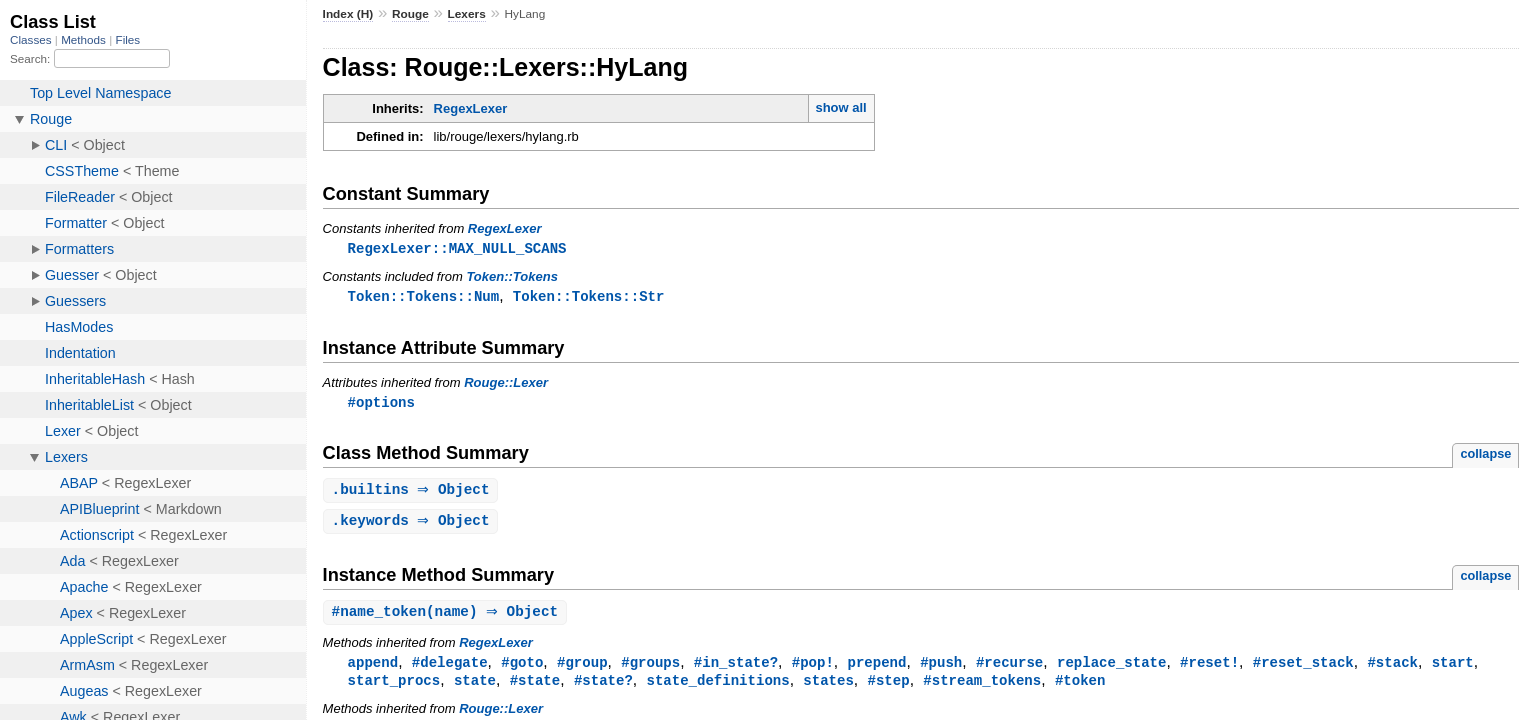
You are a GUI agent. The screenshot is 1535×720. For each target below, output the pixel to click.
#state (535, 687)
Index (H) (348, 14)
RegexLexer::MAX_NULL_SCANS (457, 248)
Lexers (467, 14)
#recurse (1009, 668)
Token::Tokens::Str (589, 297)
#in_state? (736, 668)
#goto (522, 668)
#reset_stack (1303, 668)
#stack (1392, 668)
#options (381, 404)
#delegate (450, 668)
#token (1080, 687)
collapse (1485, 456)
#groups (650, 668)
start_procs (394, 687)
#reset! (1209, 668)
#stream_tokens (982, 687)
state (475, 687)
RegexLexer (471, 108)
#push (941, 668)
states (828, 687)
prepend (876, 668)
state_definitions (717, 687)
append (373, 668)
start (1452, 668)
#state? (603, 687)
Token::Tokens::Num (424, 297)
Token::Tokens (512, 277)
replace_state (1111, 668)
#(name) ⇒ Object (448, 617)
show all (840, 107)
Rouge (410, 14)
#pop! (813, 668)
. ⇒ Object (413, 493)
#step (888, 687)
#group (582, 668)
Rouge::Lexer (506, 384)
